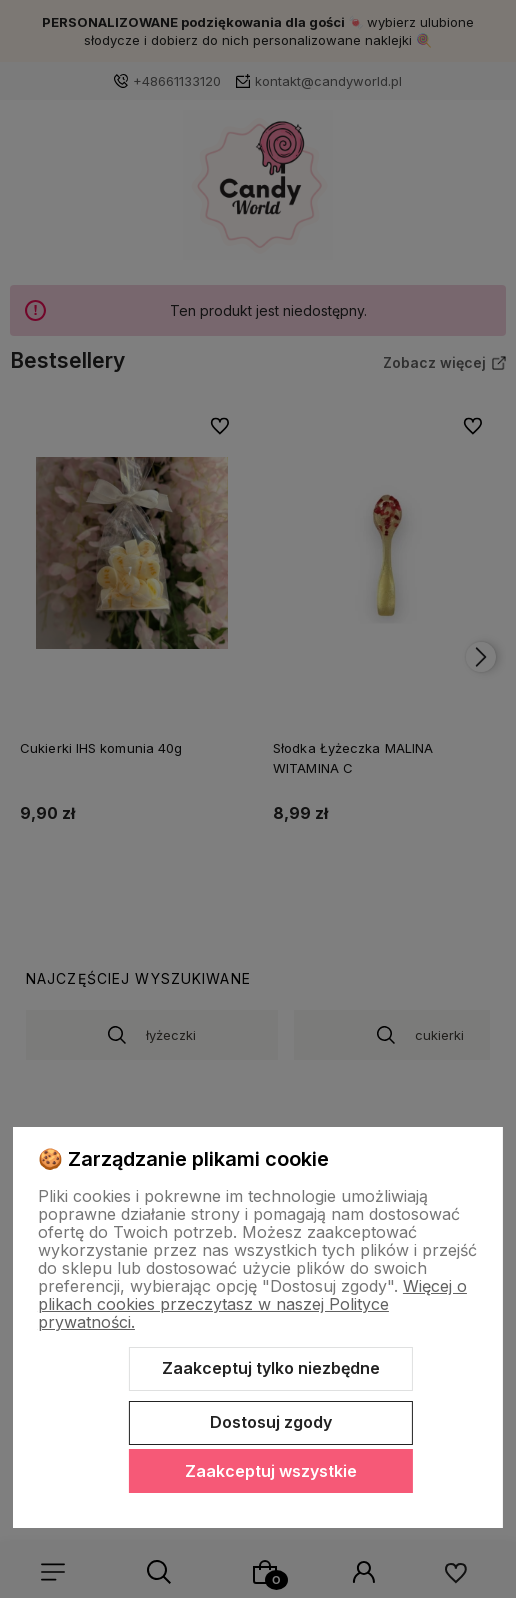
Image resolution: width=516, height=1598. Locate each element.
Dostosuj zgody (271, 1422)
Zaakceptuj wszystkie (271, 1471)
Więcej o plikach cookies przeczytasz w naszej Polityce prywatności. (252, 1304)
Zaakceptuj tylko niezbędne (271, 1368)
